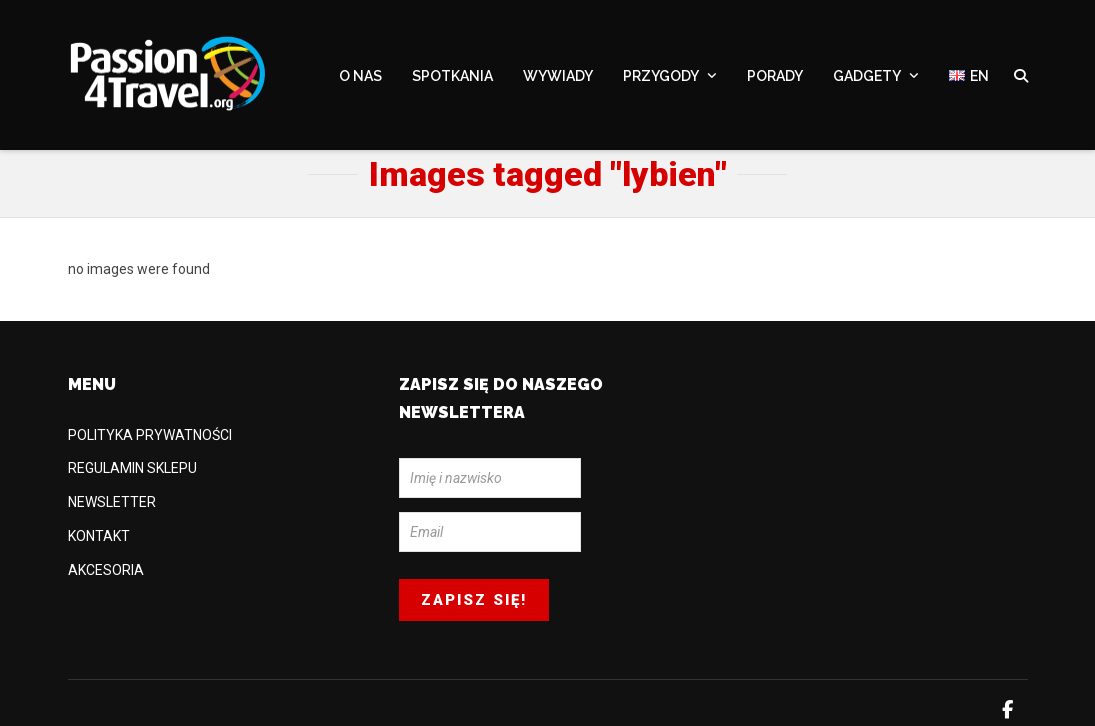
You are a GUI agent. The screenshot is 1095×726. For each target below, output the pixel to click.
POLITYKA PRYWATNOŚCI (150, 435)
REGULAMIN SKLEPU (132, 468)
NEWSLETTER (112, 502)
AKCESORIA (106, 570)
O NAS (360, 77)
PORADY (775, 77)
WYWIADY (558, 77)
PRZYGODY (661, 77)
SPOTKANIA (452, 77)
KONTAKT (99, 536)
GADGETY (867, 77)
